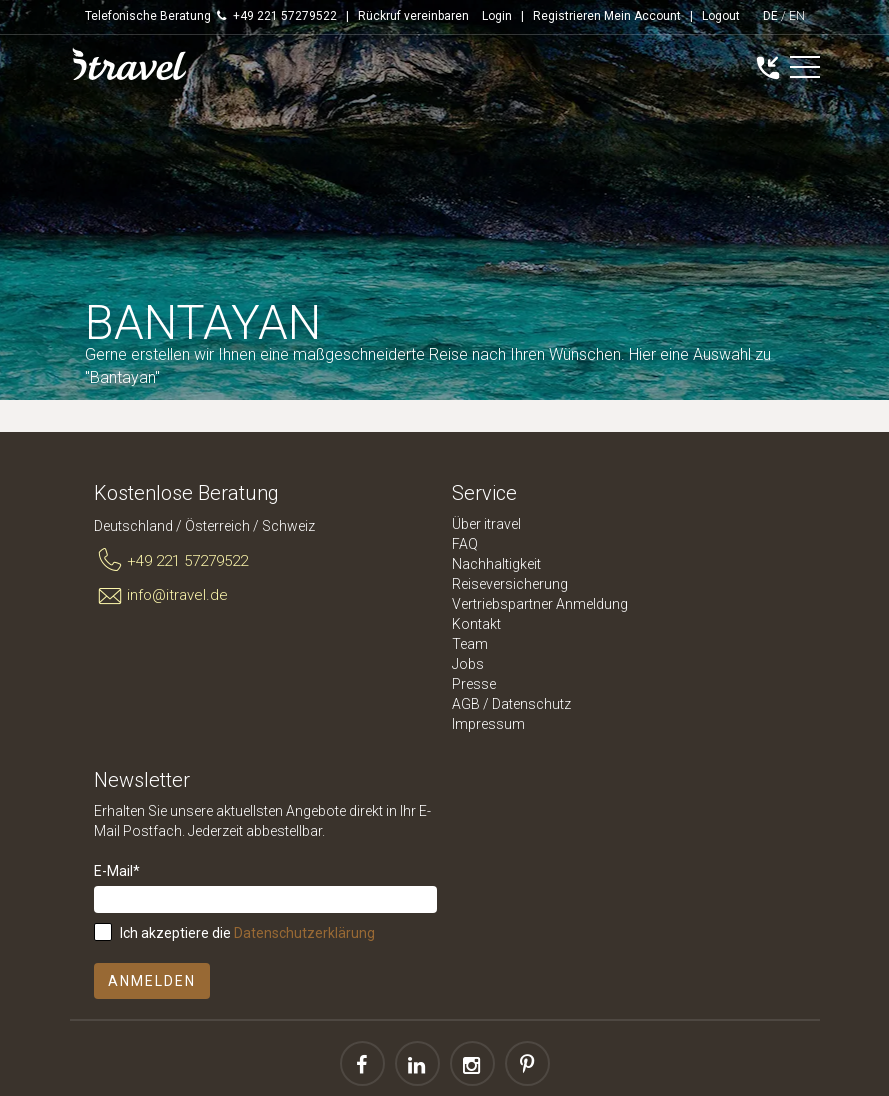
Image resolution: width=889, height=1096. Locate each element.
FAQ (465, 544)
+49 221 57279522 (171, 561)
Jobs (468, 664)
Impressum (488, 724)
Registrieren (567, 16)
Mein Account (642, 16)
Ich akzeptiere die (247, 933)
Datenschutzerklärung (304, 933)
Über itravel (486, 524)
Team (470, 644)
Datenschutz (531, 704)
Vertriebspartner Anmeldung (540, 604)
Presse (474, 684)
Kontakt (476, 624)
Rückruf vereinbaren (413, 16)
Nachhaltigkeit (496, 564)
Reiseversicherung (510, 584)
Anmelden (152, 981)
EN (797, 16)
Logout (721, 16)
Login (497, 16)
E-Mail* (117, 871)
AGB (466, 704)
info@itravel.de (161, 596)
